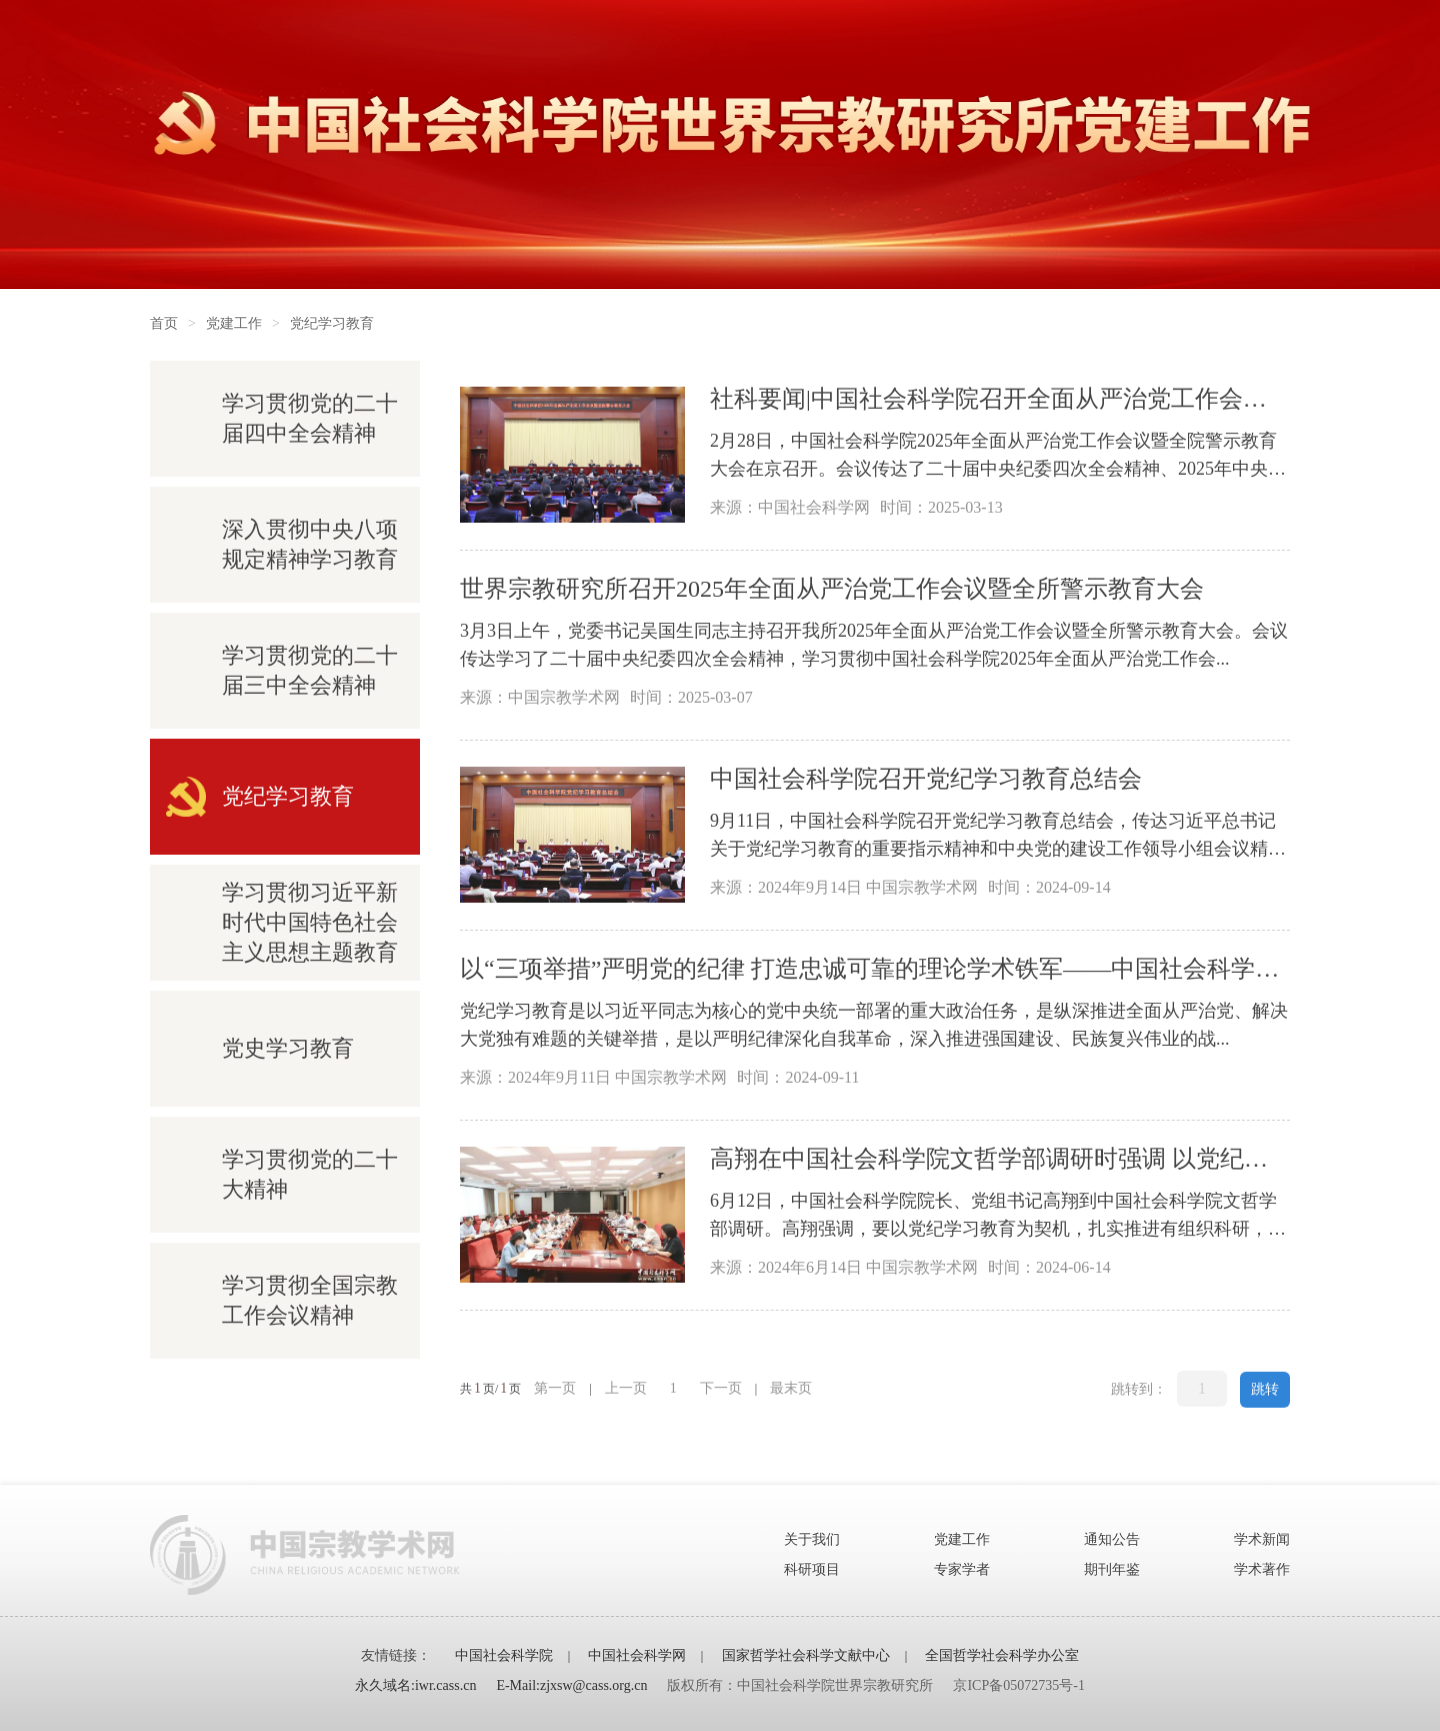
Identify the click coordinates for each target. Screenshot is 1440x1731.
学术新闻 (1262, 1539)
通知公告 (1112, 1539)
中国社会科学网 (637, 1655)
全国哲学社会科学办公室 (1002, 1655)
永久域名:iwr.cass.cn (415, 1685)
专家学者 (962, 1569)
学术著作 (1262, 1569)
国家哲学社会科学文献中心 (806, 1655)
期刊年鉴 (1112, 1569)
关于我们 (812, 1539)
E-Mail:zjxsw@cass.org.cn (571, 1685)
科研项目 (812, 1569)
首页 (164, 323)
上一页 (626, 1389)
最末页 (791, 1389)
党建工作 (234, 323)
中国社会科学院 (504, 1655)
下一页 (721, 1389)
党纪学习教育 (332, 323)
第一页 (555, 1389)
